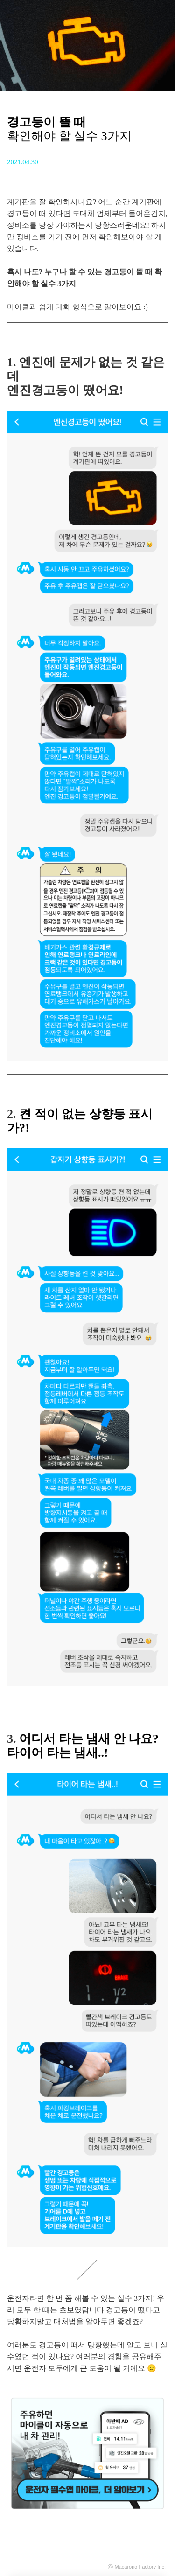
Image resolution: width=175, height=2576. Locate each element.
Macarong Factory (135, 2566)
